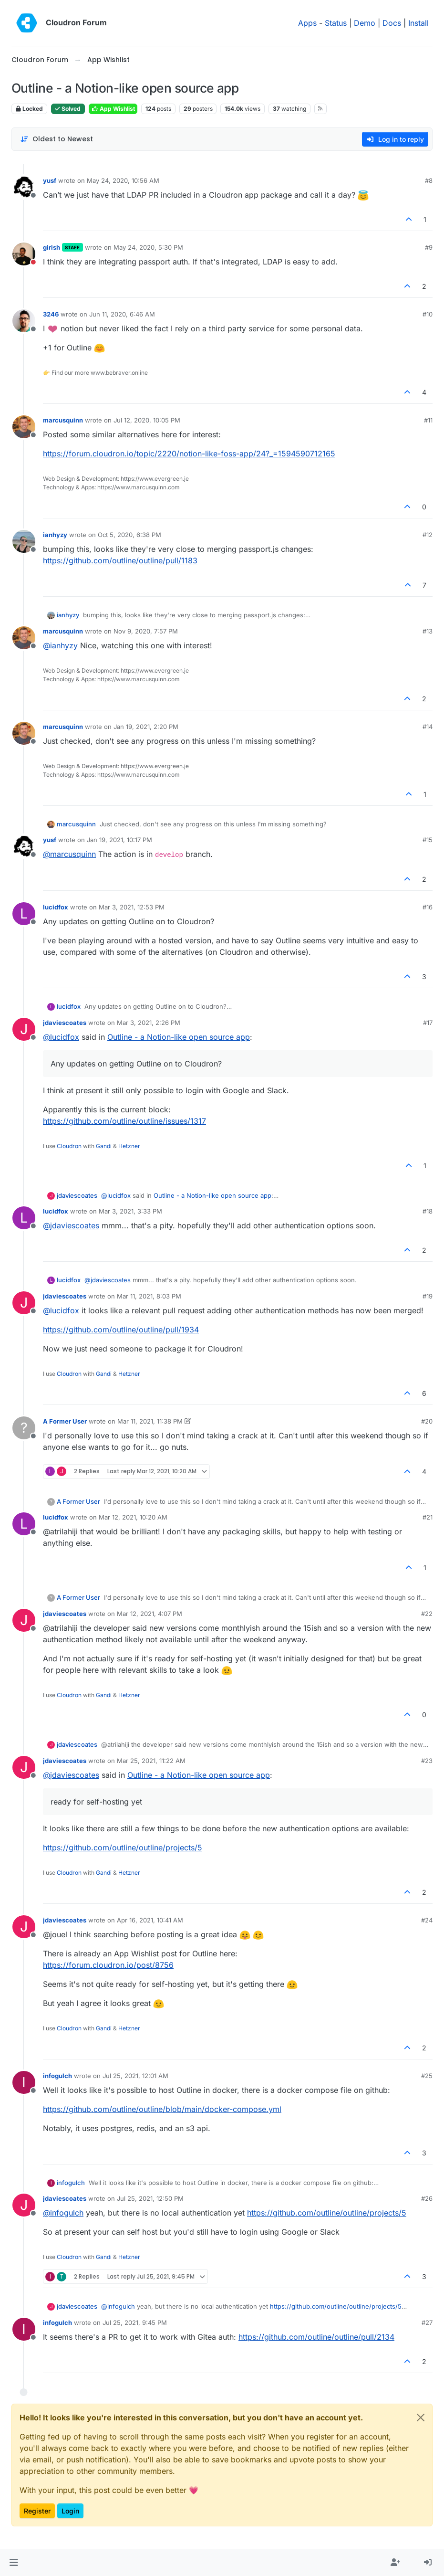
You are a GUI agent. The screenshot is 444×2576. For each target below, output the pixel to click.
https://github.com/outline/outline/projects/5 (122, 1847)
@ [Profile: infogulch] (63, 2212)
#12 (428, 534)
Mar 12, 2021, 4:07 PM (149, 1613)
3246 (51, 314)
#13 (428, 631)
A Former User (65, 1421)
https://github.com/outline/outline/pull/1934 (121, 1329)
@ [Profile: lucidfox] (61, 1037)
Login (70, 2511)
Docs (391, 23)
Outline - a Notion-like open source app (178, 1037)
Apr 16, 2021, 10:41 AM (150, 1920)
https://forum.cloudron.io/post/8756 (108, 1965)
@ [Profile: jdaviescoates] (71, 1225)
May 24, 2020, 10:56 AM (123, 180)
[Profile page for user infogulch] (23, 2082)
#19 (428, 1296)
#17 (428, 1022)
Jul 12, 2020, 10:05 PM (147, 420)
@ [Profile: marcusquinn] (69, 854)
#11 (428, 420)
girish (51, 247)
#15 (428, 840)
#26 (427, 2198)
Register (37, 2511)
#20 (427, 1421)
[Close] (420, 2417)
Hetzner (129, 1146)
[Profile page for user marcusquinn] (23, 426)
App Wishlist (113, 108)
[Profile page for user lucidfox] (23, 913)
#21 (428, 1517)
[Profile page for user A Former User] (23, 1427)
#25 (427, 2076)
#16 (428, 907)
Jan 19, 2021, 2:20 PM (146, 726)
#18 (428, 1211)
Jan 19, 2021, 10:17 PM (119, 840)
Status (336, 23)
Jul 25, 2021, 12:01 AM (135, 2076)
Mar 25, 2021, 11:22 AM (151, 1760)
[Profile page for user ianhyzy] (23, 541)
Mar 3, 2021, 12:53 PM (132, 907)
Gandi (104, 1146)
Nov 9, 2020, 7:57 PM (146, 631)
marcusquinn (63, 420)
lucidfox (55, 907)
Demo (364, 23)
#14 (428, 726)
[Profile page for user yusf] (23, 187)
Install (418, 23)
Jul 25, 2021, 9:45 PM (135, 2322)
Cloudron (69, 1146)
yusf (49, 180)
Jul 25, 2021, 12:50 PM (150, 2198)
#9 (429, 247)
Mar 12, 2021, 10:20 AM (133, 1517)
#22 (427, 1613)
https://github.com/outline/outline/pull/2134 (316, 2337)
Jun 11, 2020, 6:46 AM (122, 314)
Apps (307, 23)
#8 (429, 180)
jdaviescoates (64, 1022)
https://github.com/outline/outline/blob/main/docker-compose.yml (162, 2109)
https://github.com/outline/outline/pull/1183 (120, 560)
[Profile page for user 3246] (23, 320)
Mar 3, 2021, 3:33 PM (130, 1211)
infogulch (57, 2076)
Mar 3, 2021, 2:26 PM (148, 1022)
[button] (13, 2562)
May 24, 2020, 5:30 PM (148, 247)
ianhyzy (55, 534)
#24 (427, 1920)
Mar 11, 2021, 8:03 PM (149, 1296)
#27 (427, 2322)
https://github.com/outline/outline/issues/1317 (124, 1121)
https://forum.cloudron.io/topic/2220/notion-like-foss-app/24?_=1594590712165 (189, 453)
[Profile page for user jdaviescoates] (23, 1029)
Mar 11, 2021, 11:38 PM (150, 1421)
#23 (427, 1760)
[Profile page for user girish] (23, 254)
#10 (428, 314)
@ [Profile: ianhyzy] (60, 645)
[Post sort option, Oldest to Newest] (56, 139)
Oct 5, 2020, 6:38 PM (129, 534)
